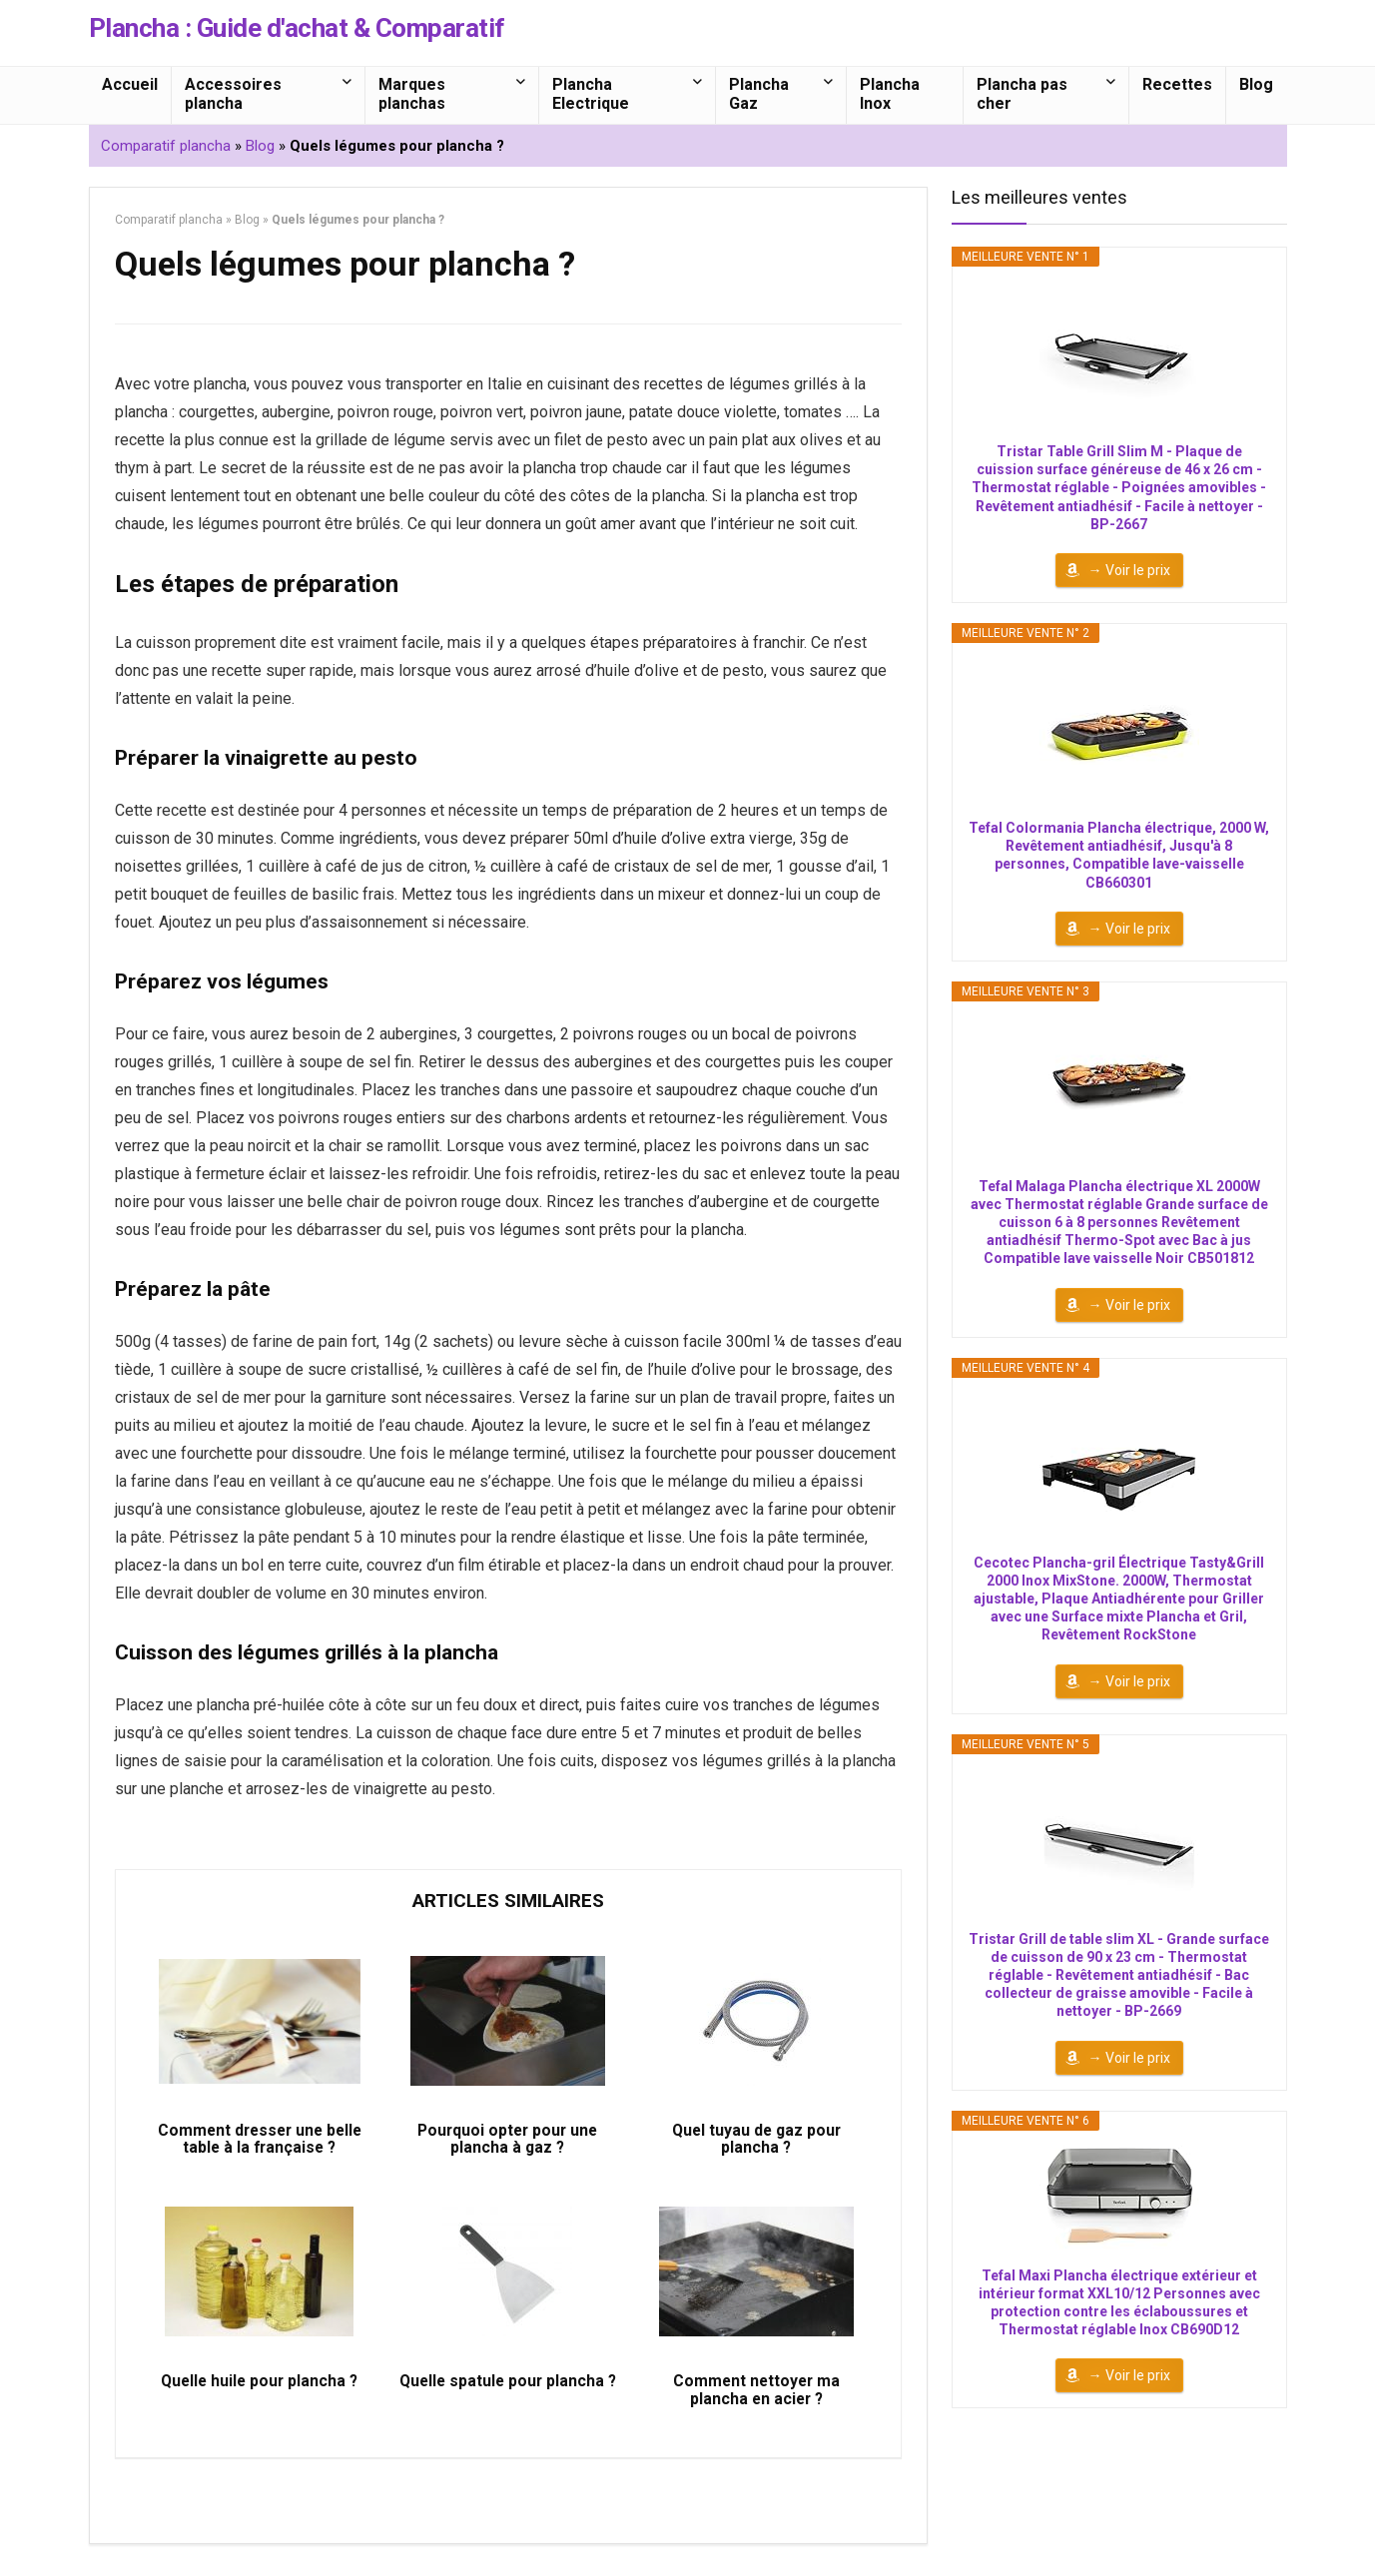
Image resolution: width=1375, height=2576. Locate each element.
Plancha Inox (890, 94)
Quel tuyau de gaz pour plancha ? (756, 2145)
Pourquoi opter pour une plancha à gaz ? (507, 2145)
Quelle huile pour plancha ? (259, 2392)
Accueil (130, 84)
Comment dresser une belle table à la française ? (259, 2145)
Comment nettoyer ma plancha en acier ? (756, 2401)
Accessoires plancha (233, 94)
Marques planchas (411, 94)
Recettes (1177, 84)
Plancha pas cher (1022, 94)
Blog (1256, 84)
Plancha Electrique (590, 94)
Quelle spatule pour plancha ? (507, 2401)
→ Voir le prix (1129, 570)
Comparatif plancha (166, 146)
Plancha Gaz (759, 94)
